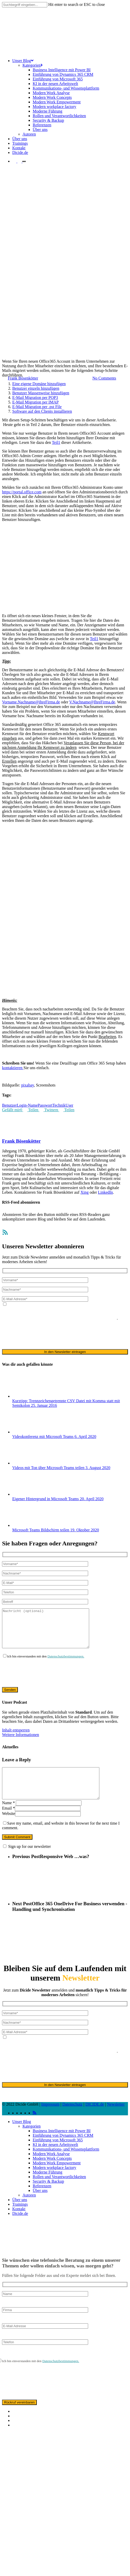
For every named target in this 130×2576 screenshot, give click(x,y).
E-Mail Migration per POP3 (35, 397)
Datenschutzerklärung (101, 1313)
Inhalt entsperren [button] (16, 1738)
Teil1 (56, 442)
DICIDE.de (94, 2118)
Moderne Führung (47, 2186)
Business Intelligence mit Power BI (62, 2144)
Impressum (50, 2118)
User (69, 1105)
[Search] (24, 4)
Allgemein (10, 343)
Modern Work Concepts (52, 2172)
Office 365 (28, 343)
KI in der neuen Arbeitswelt (55, 2158)
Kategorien (31, 2140)
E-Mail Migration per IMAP (35, 402)
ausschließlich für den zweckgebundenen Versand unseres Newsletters (59, 1318)
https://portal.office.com (21, 492)
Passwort (45, 1105)
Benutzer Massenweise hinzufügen (40, 393)
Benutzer (9, 1105)
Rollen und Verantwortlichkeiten (59, 2190)
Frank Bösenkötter (23, 378)
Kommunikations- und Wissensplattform (66, 2163)
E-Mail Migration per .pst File (37, 407)
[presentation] (41, 1335)
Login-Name (27, 1105)
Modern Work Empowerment (57, 2177)
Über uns (40, 2204)
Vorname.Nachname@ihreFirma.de (31, 702)
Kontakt (19, 2222)
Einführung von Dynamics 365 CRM (63, 2149)
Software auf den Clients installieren (42, 411)
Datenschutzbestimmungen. (66, 1664)
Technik (58, 1105)
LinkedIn (105, 1192)
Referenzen (42, 2199)
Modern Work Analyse (51, 2167)
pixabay (27, 1085)
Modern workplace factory (54, 2181)
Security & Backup (48, 2195)
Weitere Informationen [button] (20, 1742)
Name (8, 1816)
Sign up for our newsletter (29, 1860)
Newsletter (116, 2118)
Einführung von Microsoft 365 (58, 2154)
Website (8, 1827)
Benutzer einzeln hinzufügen (35, 388)
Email (8, 1822)
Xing (84, 1192)
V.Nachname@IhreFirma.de (92, 702)
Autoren (29, 2209)
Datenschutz (72, 2118)
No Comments (104, 378)
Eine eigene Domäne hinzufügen (39, 384)
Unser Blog (21, 2135)
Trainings (20, 2218)
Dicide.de (20, 2227)
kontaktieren (12, 1068)
